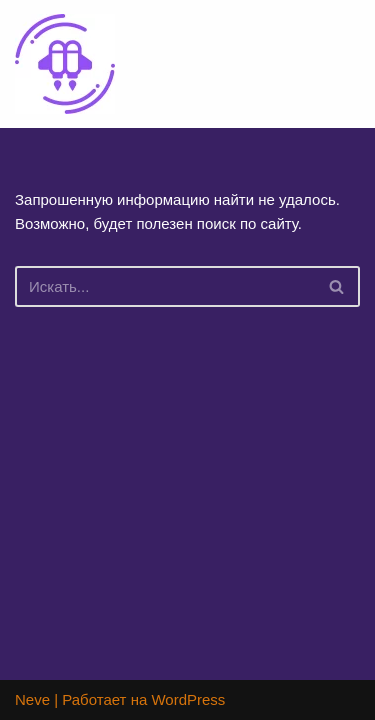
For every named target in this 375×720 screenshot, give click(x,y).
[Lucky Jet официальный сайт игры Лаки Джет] (65, 64)
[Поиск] (165, 286)
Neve (32, 699)
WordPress (188, 699)
